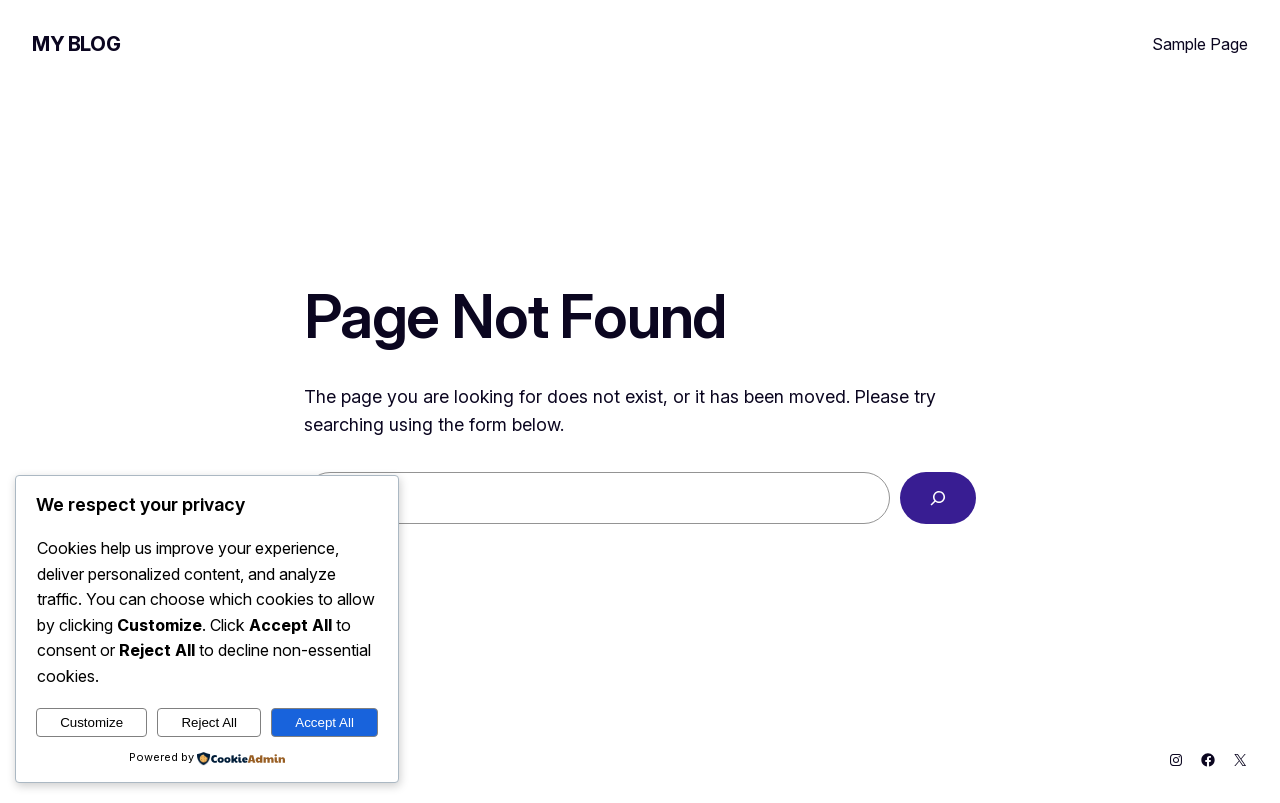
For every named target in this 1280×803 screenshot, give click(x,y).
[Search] (938, 498)
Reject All (209, 722)
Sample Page (1200, 44)
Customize (91, 722)
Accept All (324, 722)
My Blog (76, 44)
